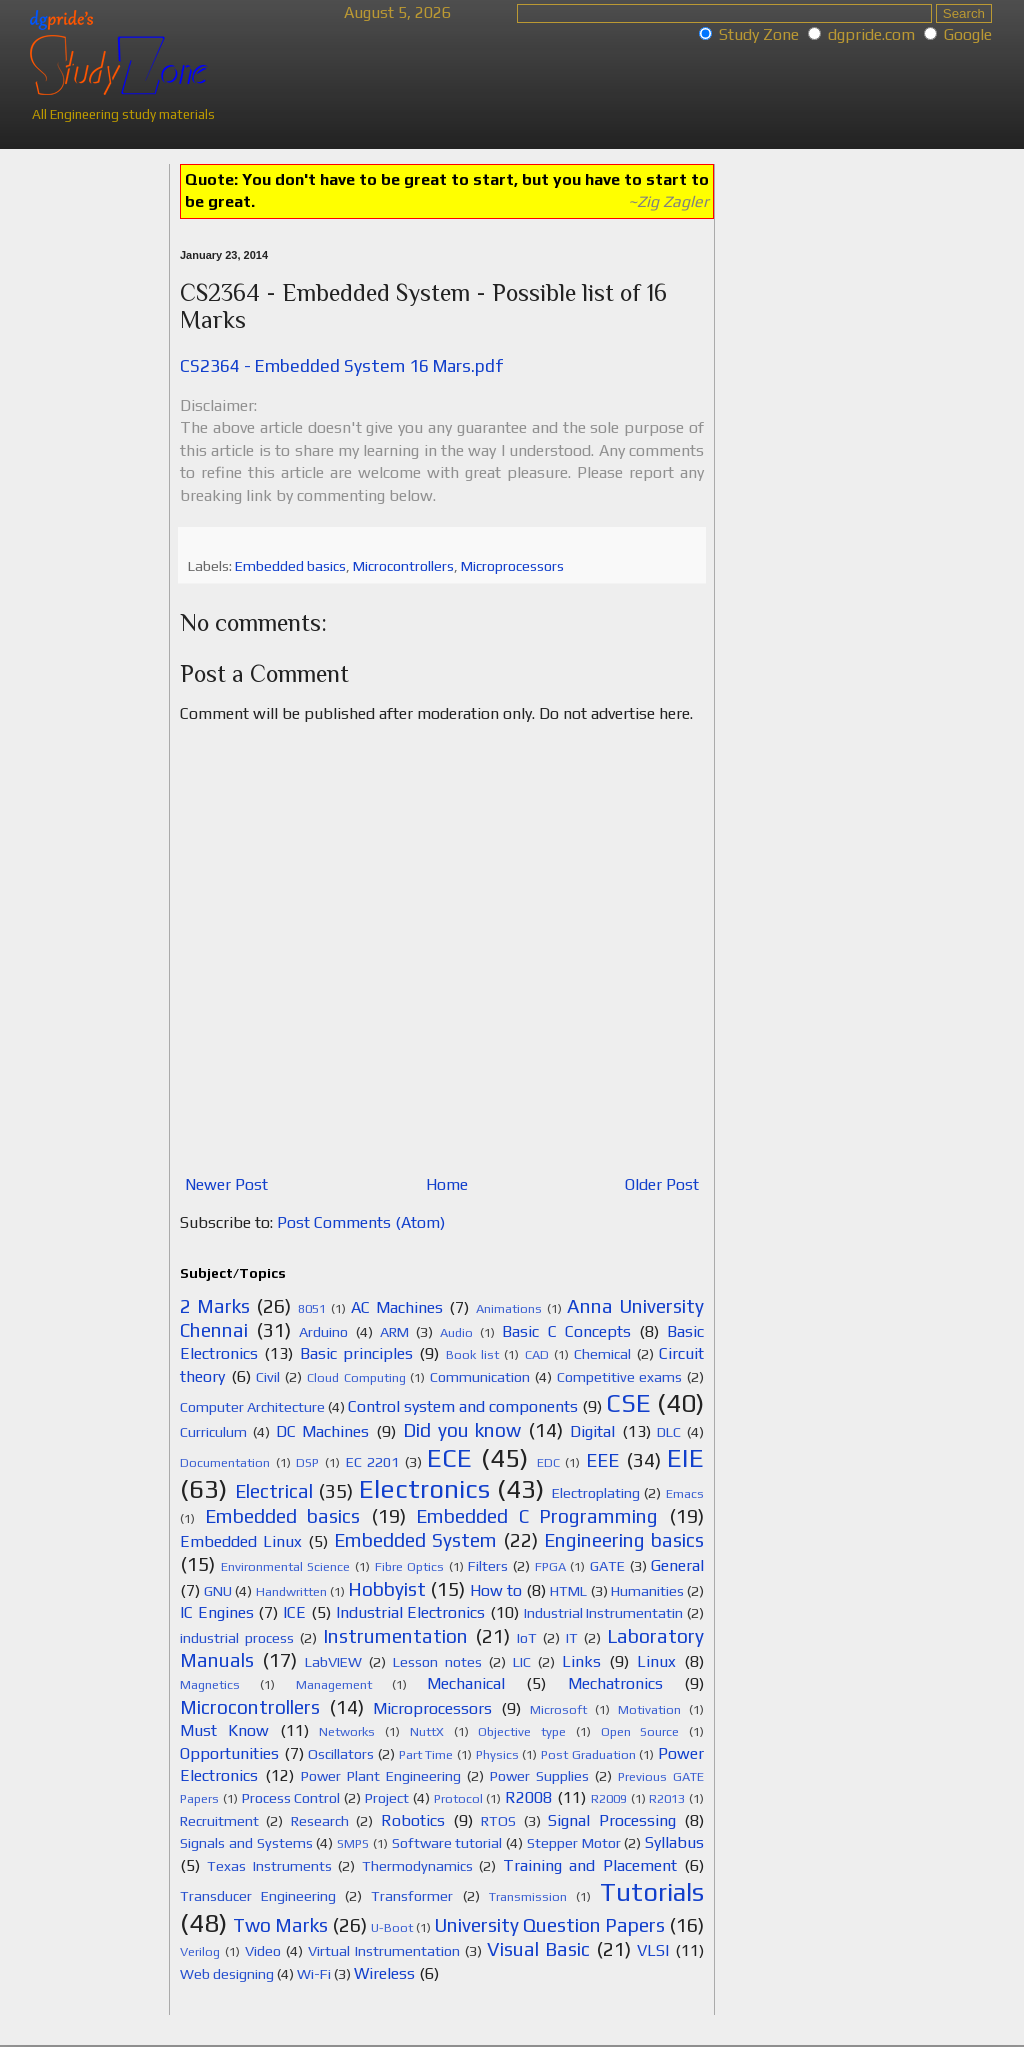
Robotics (413, 1820)
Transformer (412, 1896)
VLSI (653, 1950)
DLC (669, 1432)
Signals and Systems (246, 1843)
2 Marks (215, 1306)
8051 (312, 1308)
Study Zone (759, 34)
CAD (537, 1354)
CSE (628, 1403)
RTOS (498, 1821)
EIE (685, 1458)
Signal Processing (611, 1820)
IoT (527, 1638)
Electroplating (596, 1493)
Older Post (662, 1184)
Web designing (227, 1974)
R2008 (528, 1797)
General (677, 1565)
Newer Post (226, 1184)
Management (334, 1684)
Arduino (323, 1332)
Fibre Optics (410, 1566)
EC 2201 (373, 1462)
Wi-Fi (314, 1974)
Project (387, 1798)
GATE (607, 1566)
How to (496, 1590)
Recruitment (219, 1821)
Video (263, 1951)
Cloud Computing (356, 1377)
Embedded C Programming (537, 1516)
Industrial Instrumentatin (604, 1613)
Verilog (200, 1951)
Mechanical (466, 1683)
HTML (568, 1591)
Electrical (274, 1491)
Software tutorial (447, 1843)
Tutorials (652, 1892)
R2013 (667, 1798)
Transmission (528, 1896)
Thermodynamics (417, 1866)
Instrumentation (395, 1636)
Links (581, 1661)
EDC (548, 1462)
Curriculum (213, 1432)
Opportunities (229, 1753)
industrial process (237, 1638)
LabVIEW (333, 1662)
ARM (394, 1332)
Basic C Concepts (566, 1331)
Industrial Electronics (411, 1612)
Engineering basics (624, 1540)
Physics (497, 1754)
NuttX (427, 1731)
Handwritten (291, 1591)
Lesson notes (437, 1662)
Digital (592, 1431)
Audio (456, 1332)
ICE (294, 1612)
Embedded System (415, 1540)
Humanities (647, 1591)
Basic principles (356, 1353)
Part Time (426, 1754)
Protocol (458, 1798)
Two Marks (280, 1925)
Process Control (291, 1798)
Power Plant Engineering (381, 1776)
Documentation (225, 1462)
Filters (488, 1566)
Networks (347, 1731)
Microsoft (558, 1709)
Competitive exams (620, 1377)
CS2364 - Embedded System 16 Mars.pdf (341, 366)
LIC (522, 1662)
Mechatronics (615, 1683)
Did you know (462, 1430)
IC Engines (217, 1612)
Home (447, 1184)
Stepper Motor (574, 1843)
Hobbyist (387, 1589)
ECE (449, 1458)
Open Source (640, 1731)
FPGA (550, 1566)
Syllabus (674, 1842)
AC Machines (397, 1307)
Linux (656, 1661)
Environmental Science (286, 1566)
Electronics (424, 1489)
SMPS (353, 1843)
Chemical (602, 1354)
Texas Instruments (269, 1866)
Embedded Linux (241, 1541)
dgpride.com (871, 34)
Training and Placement (590, 1865)
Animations (509, 1308)
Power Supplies (539, 1776)
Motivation (649, 1709)
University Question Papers (549, 1925)
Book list (472, 1354)
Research (320, 1821)
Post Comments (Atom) (361, 1222)
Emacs (685, 1493)
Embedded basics (290, 566)
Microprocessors (512, 566)
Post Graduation (588, 1754)
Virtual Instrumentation (384, 1951)
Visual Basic (538, 1949)
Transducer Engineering (258, 1896)
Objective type (522, 1731)
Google (968, 34)
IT (572, 1638)
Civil (268, 1377)
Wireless (384, 1973)
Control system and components (463, 1406)
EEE (602, 1460)
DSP (307, 1462)
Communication (480, 1377)
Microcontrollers (403, 566)
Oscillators (341, 1754)
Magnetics (210, 1684)
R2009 (609, 1798)
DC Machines (323, 1431)
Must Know (224, 1730)
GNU (218, 1591)
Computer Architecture (252, 1407)
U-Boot (392, 1927)
